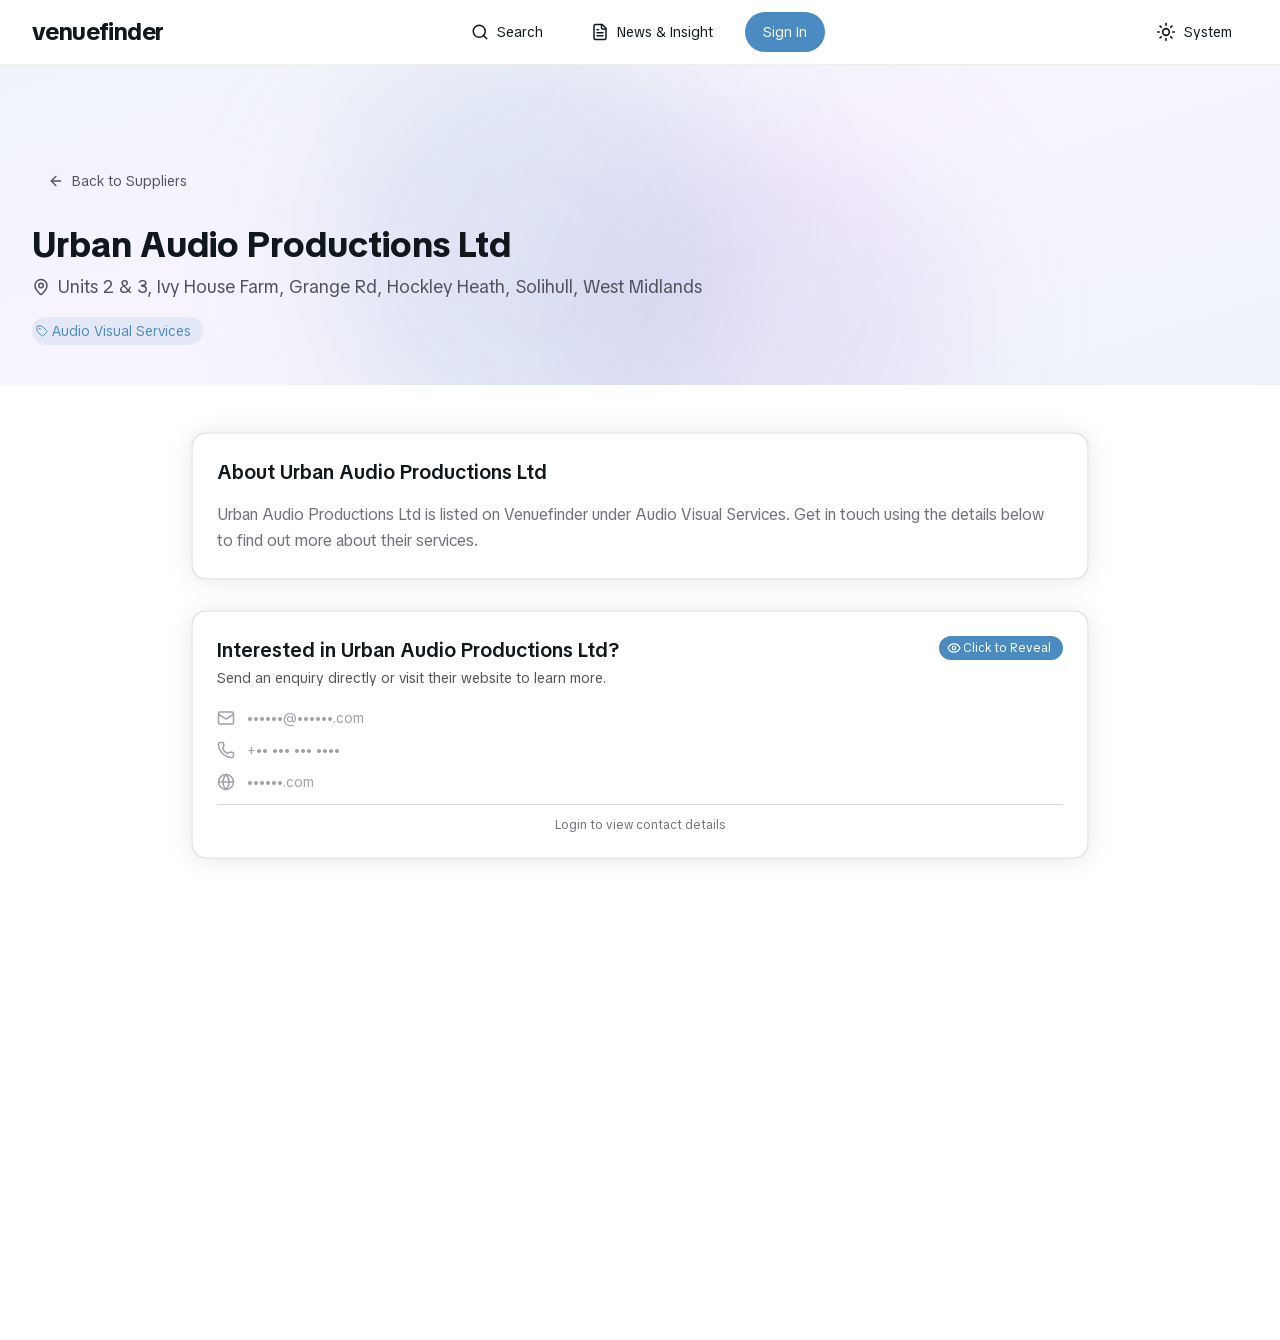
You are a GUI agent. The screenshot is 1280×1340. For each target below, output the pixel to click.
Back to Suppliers (117, 181)
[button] (640, 734)
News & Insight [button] (652, 32)
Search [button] (507, 32)
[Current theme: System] (1194, 32)
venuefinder (97, 31)
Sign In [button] (785, 32)
